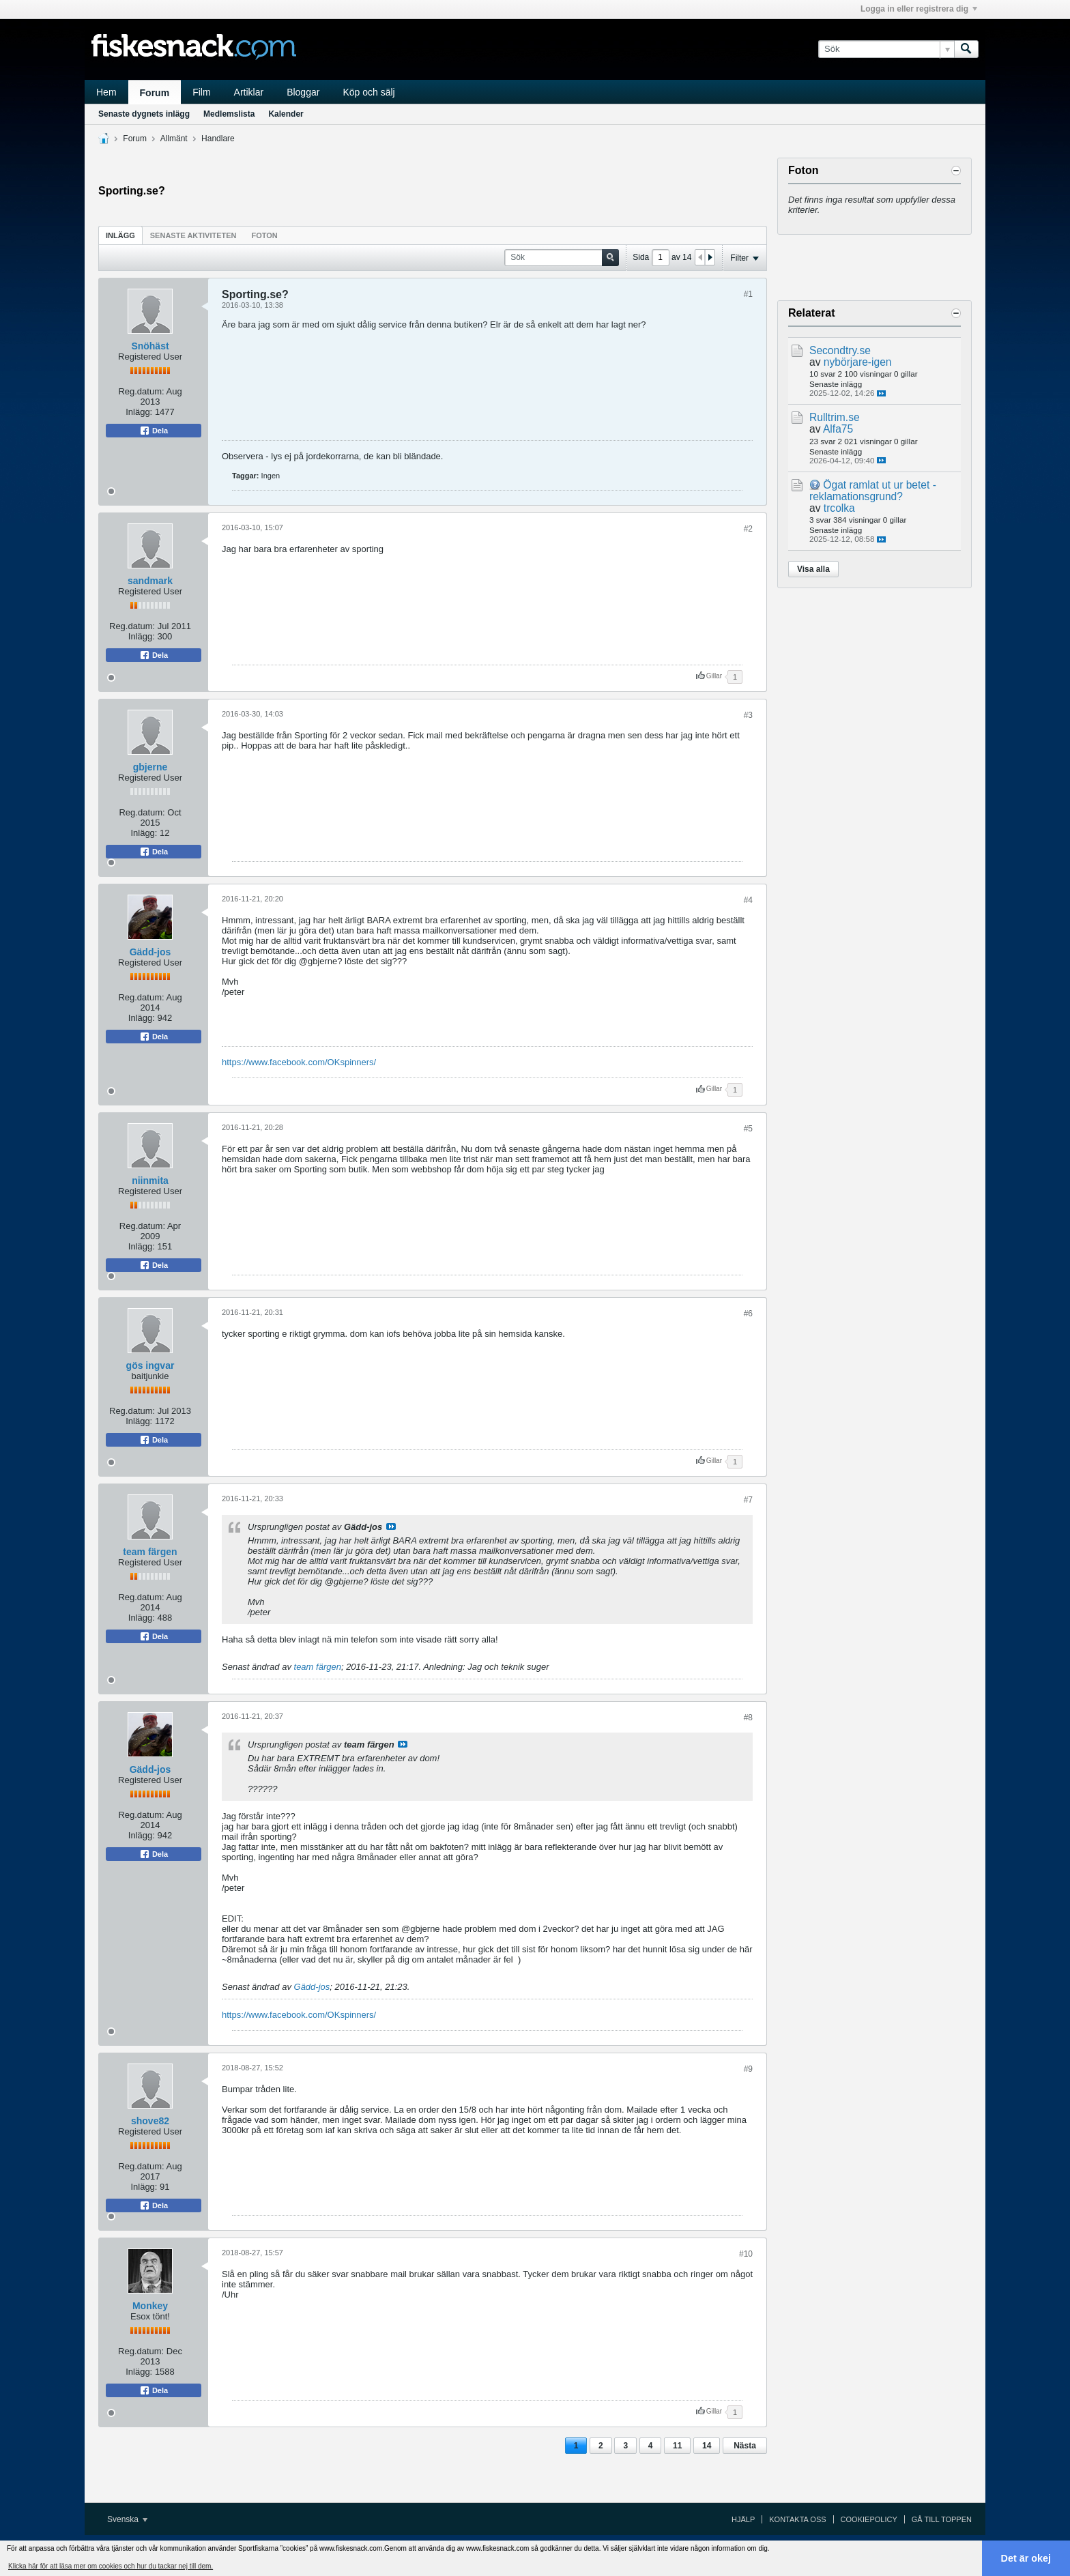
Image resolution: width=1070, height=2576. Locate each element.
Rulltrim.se (834, 417)
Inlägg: (139, 412)
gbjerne (150, 767)
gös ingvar (150, 1365)
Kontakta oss (797, 2519)
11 (677, 2445)
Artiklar (249, 92)
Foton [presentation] (265, 235)
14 (706, 2445)
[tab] (120, 235)
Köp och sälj (368, 92)
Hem (106, 92)
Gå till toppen (942, 2519)
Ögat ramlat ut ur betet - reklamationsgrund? (872, 490)
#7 (748, 1500)
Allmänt (174, 138)
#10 (746, 2254)
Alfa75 (838, 429)
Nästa (745, 2445)
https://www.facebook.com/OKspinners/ (299, 1062)
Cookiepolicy (869, 2519)
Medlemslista (229, 114)
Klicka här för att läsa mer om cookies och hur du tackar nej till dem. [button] (110, 2566)
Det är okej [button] (1026, 2558)
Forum (155, 92)
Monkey (150, 2305)
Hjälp (743, 2519)
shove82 (150, 2120)
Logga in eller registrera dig (919, 9)
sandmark (150, 580)
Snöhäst (150, 346)
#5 (748, 1128)
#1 (748, 294)
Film (201, 92)
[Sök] (886, 49)
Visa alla (813, 569)
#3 (748, 715)
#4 (748, 900)
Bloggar (303, 92)
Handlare (218, 138)
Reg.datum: (141, 391)
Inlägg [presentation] (120, 235)
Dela (153, 430)
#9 (748, 2069)
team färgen (150, 1551)
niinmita (150, 1180)
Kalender (285, 114)
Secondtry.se (840, 350)
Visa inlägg (391, 1526)
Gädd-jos (150, 951)
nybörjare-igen (858, 362)
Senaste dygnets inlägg (144, 114)
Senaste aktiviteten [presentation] (193, 235)
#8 (748, 1717)
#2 (748, 529)
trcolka (839, 508)
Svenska (127, 2519)
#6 (748, 1313)
